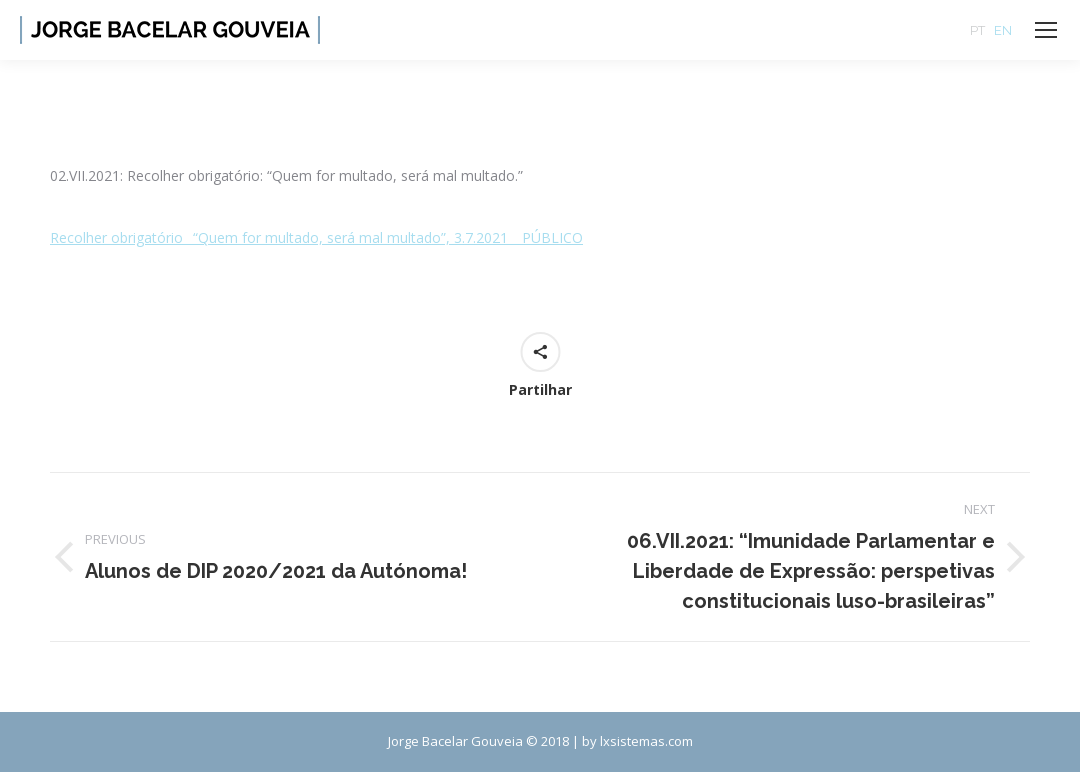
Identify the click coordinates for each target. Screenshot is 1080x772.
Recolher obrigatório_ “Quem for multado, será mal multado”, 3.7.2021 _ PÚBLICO (316, 237)
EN (1003, 30)
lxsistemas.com (646, 741)
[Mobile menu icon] (1046, 30)
